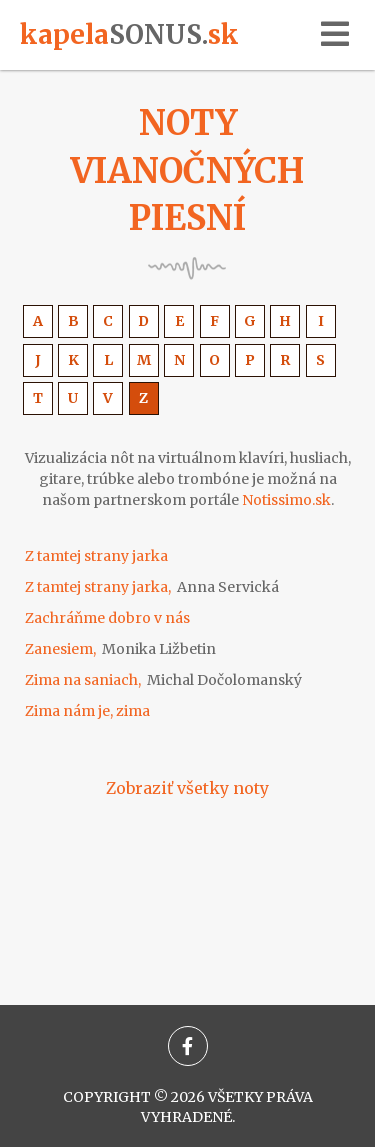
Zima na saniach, (163, 680)
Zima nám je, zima (87, 711)
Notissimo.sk (286, 500)
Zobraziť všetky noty (187, 788)
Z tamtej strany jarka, (152, 587)
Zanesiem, (120, 649)
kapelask (129, 34)
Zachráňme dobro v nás (107, 618)
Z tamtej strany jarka (96, 556)
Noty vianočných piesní (187, 170)
